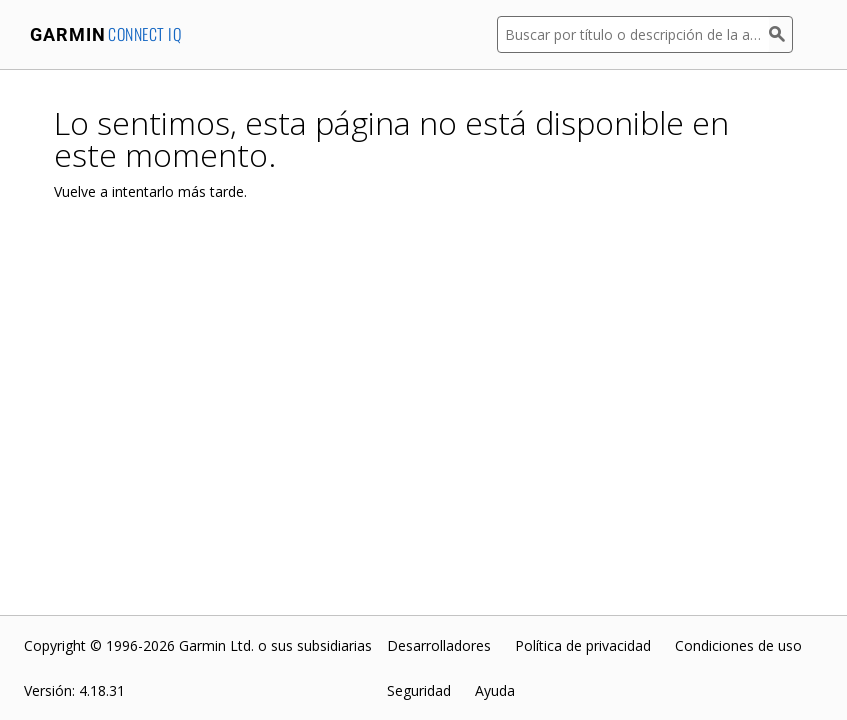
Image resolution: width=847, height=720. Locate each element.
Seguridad (419, 690)
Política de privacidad (583, 645)
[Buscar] (781, 34)
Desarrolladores (439, 645)
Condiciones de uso (738, 645)
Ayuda (495, 690)
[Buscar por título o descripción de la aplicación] (633, 34)
